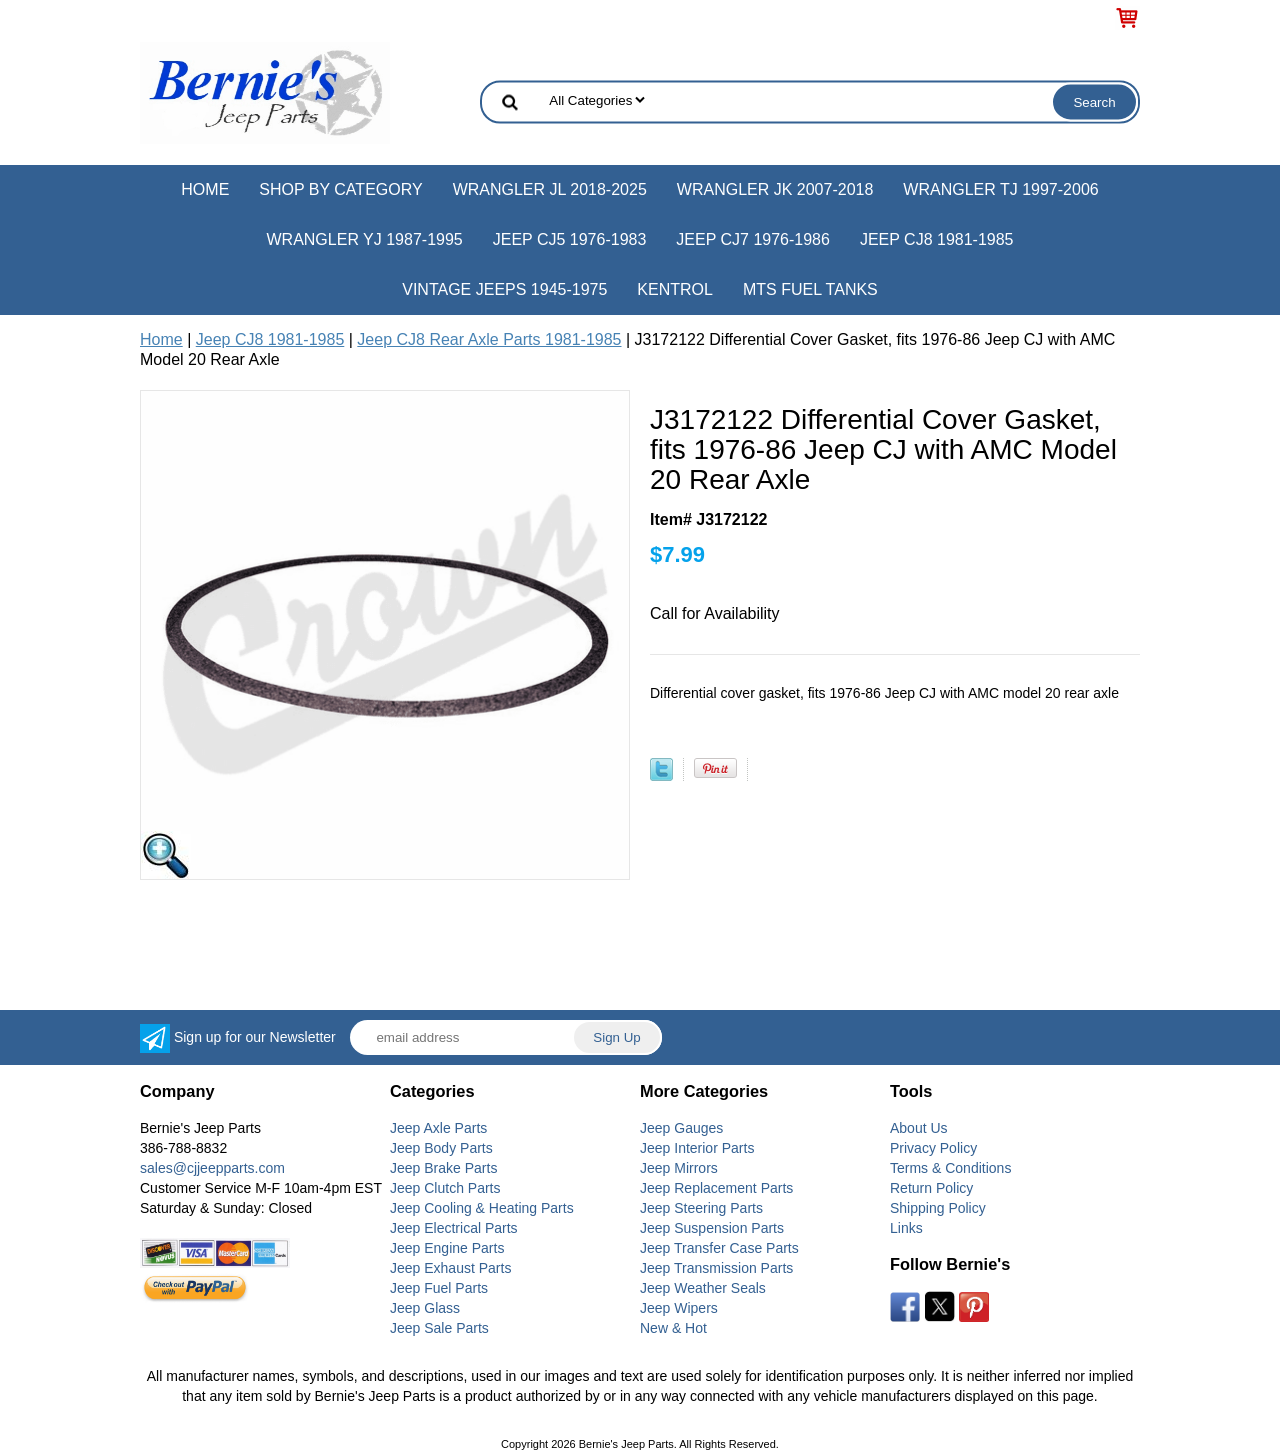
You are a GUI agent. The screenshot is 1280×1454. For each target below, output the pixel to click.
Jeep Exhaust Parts (450, 1268)
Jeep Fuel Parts (439, 1288)
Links (906, 1228)
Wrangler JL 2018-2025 (550, 189)
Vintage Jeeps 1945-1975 (504, 289)
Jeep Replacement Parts (716, 1188)
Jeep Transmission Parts (716, 1268)
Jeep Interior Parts (697, 1148)
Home (205, 189)
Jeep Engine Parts (447, 1248)
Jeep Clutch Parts (445, 1188)
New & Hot (673, 1328)
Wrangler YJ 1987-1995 (364, 239)
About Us (919, 1128)
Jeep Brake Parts (443, 1168)
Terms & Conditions (950, 1168)
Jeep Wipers (679, 1308)
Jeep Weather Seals (703, 1288)
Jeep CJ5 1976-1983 (570, 239)
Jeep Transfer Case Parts (719, 1248)
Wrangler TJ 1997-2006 (1000, 189)
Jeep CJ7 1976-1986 (753, 239)
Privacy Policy (933, 1148)
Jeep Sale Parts (439, 1328)
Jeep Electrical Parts (454, 1228)
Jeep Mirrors (679, 1168)
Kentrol (675, 289)
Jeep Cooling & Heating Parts (482, 1208)
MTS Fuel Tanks (810, 289)
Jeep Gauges (681, 1128)
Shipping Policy (938, 1208)
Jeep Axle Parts (438, 1128)
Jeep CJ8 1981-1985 (937, 239)
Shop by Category (340, 189)
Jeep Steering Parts (701, 1208)
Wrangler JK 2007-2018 (775, 189)
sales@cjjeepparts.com (212, 1168)
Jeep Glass (425, 1308)
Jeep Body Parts (441, 1148)
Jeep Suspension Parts (712, 1228)
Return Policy (931, 1188)
